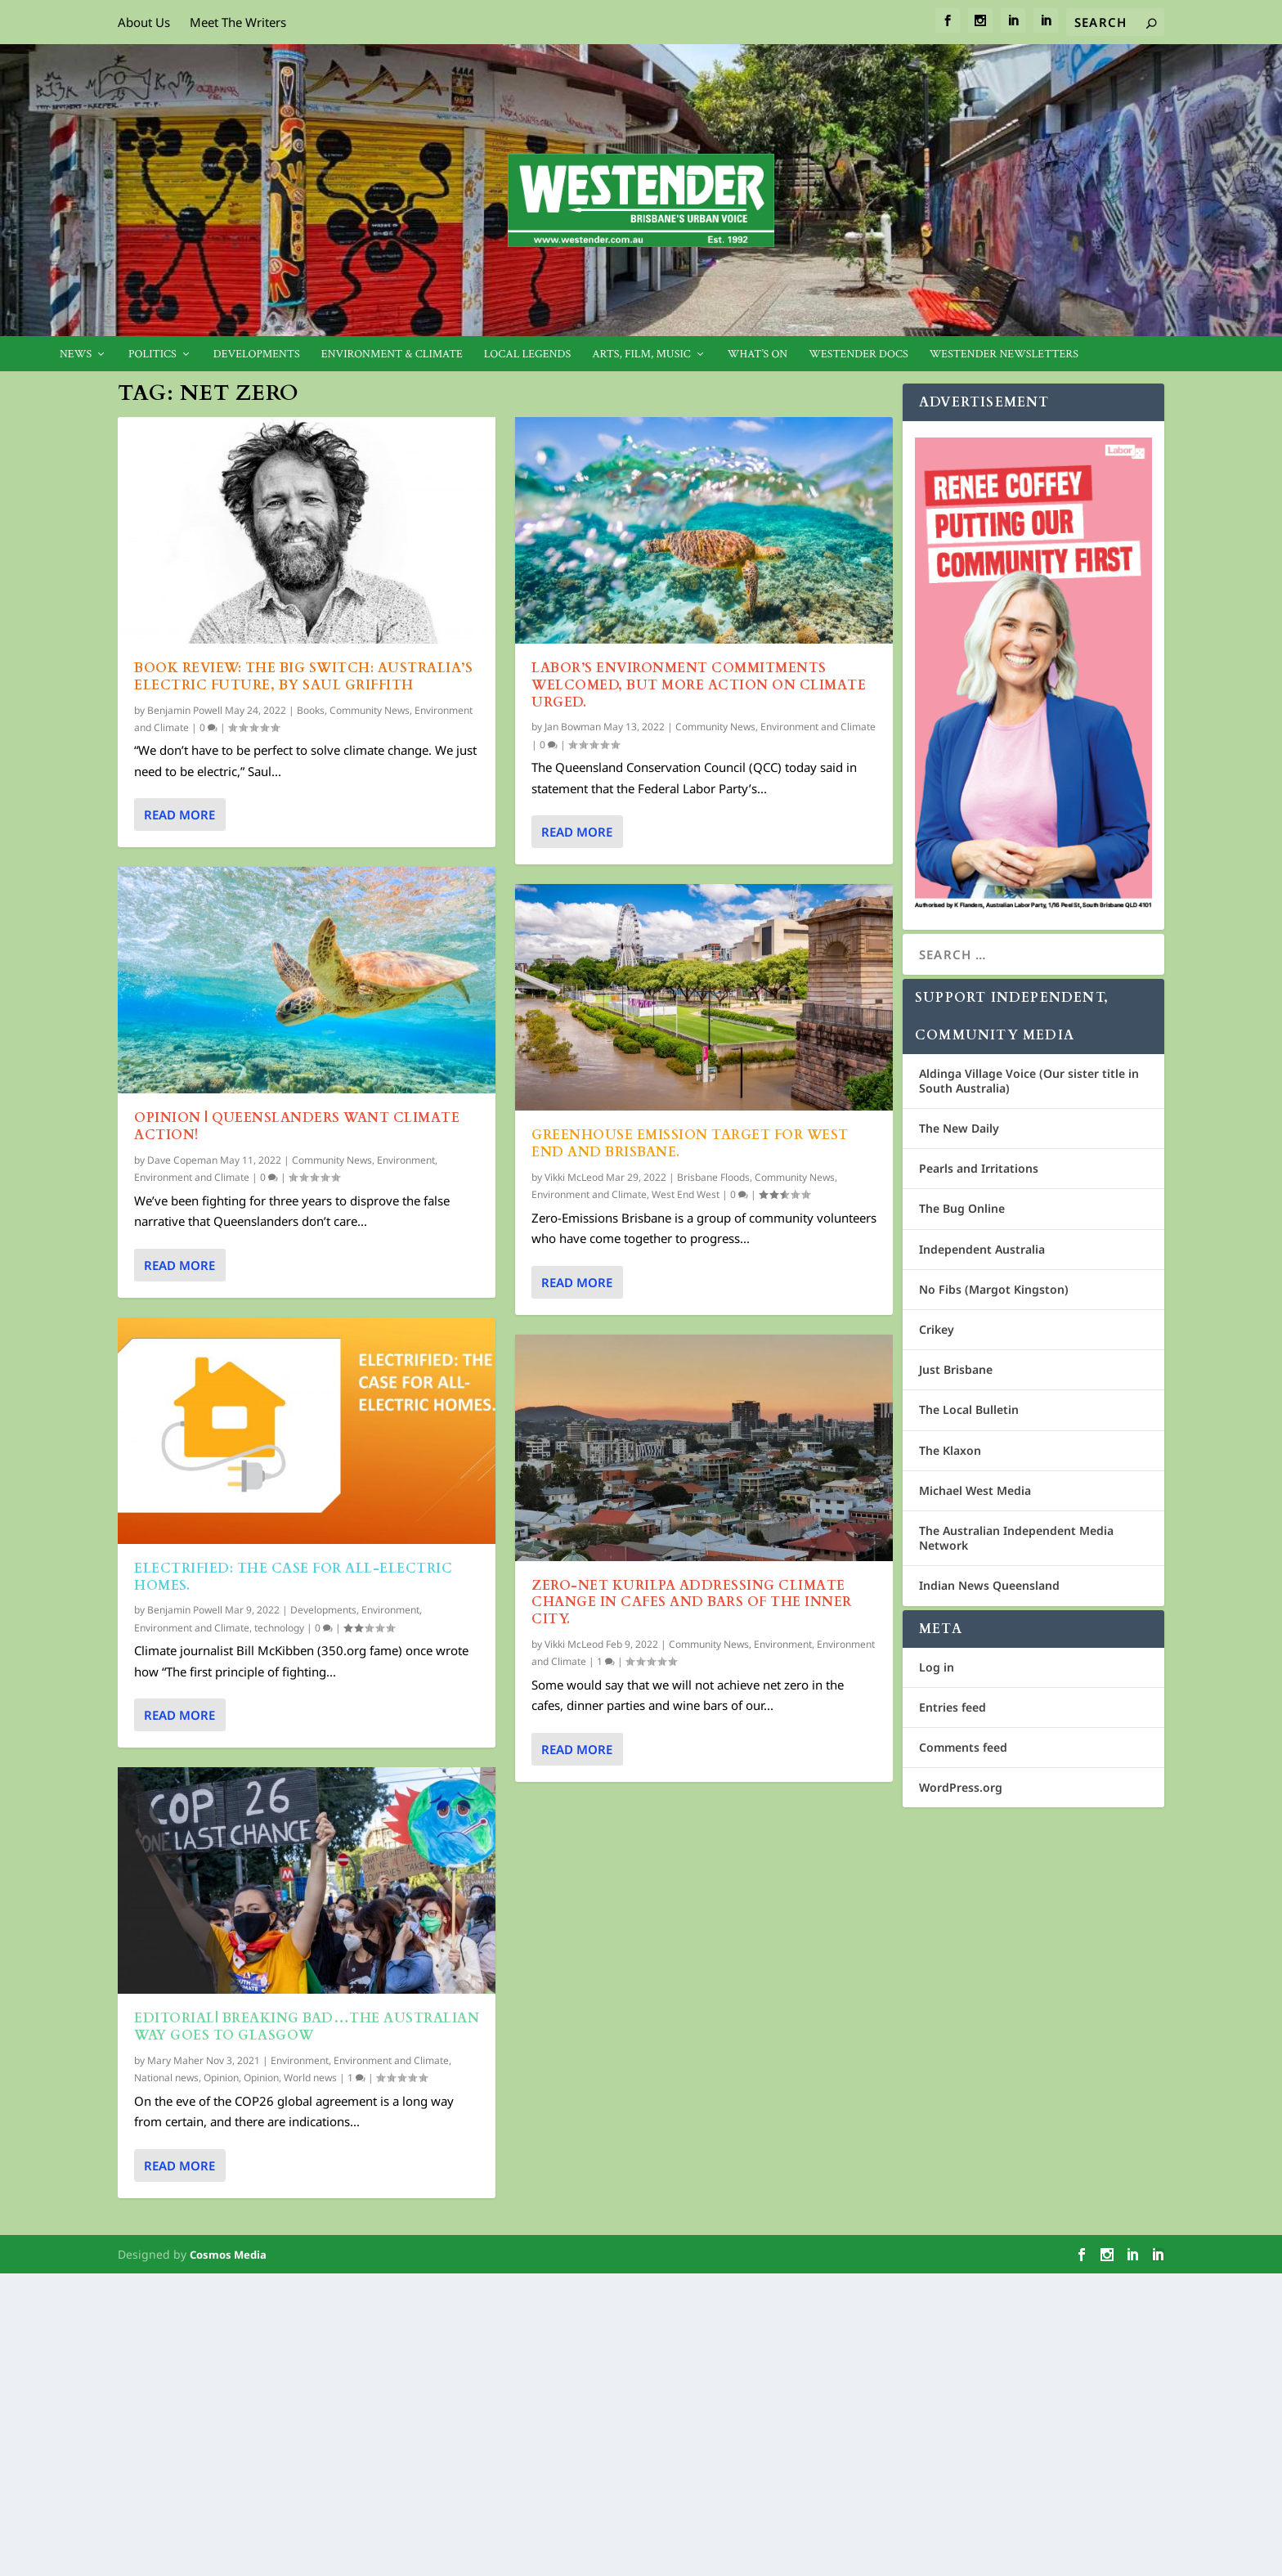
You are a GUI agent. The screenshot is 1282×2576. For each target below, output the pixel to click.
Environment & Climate (392, 354)
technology (279, 1628)
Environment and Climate (191, 1177)
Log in (936, 1667)
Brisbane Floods (713, 1177)
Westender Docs (858, 354)
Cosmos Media (228, 2254)
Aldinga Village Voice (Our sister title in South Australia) (1029, 1081)
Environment (406, 1160)
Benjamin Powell (184, 710)
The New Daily (959, 1128)
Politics (152, 354)
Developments (256, 354)
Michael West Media (975, 1490)
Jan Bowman (573, 727)
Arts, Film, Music (641, 354)
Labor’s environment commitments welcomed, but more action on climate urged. (698, 685)
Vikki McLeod (574, 1177)
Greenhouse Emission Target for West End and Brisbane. (690, 1143)
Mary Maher (175, 2060)
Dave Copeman (182, 1160)
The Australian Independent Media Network (1016, 1538)
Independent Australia (982, 1249)
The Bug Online (962, 1208)
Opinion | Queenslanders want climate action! (296, 1126)
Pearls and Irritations (978, 1168)
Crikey (936, 1329)
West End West (685, 1194)
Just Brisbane (956, 1369)
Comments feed (963, 1747)
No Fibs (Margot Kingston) (994, 1289)
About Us (144, 22)
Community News (369, 710)
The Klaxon (950, 1450)
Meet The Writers (238, 22)
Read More (179, 814)
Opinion (221, 2078)
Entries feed (952, 1707)
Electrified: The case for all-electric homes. (293, 1577)
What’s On (758, 354)
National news (166, 2078)
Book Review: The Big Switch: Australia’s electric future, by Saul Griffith (303, 676)
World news (310, 2078)
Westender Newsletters (1004, 354)
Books (311, 710)
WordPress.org (960, 1787)
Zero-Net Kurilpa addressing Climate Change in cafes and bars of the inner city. (691, 1603)
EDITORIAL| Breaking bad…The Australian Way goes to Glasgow (306, 2026)
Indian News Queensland (989, 1585)
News (76, 354)
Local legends (527, 354)
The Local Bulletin (969, 1409)
